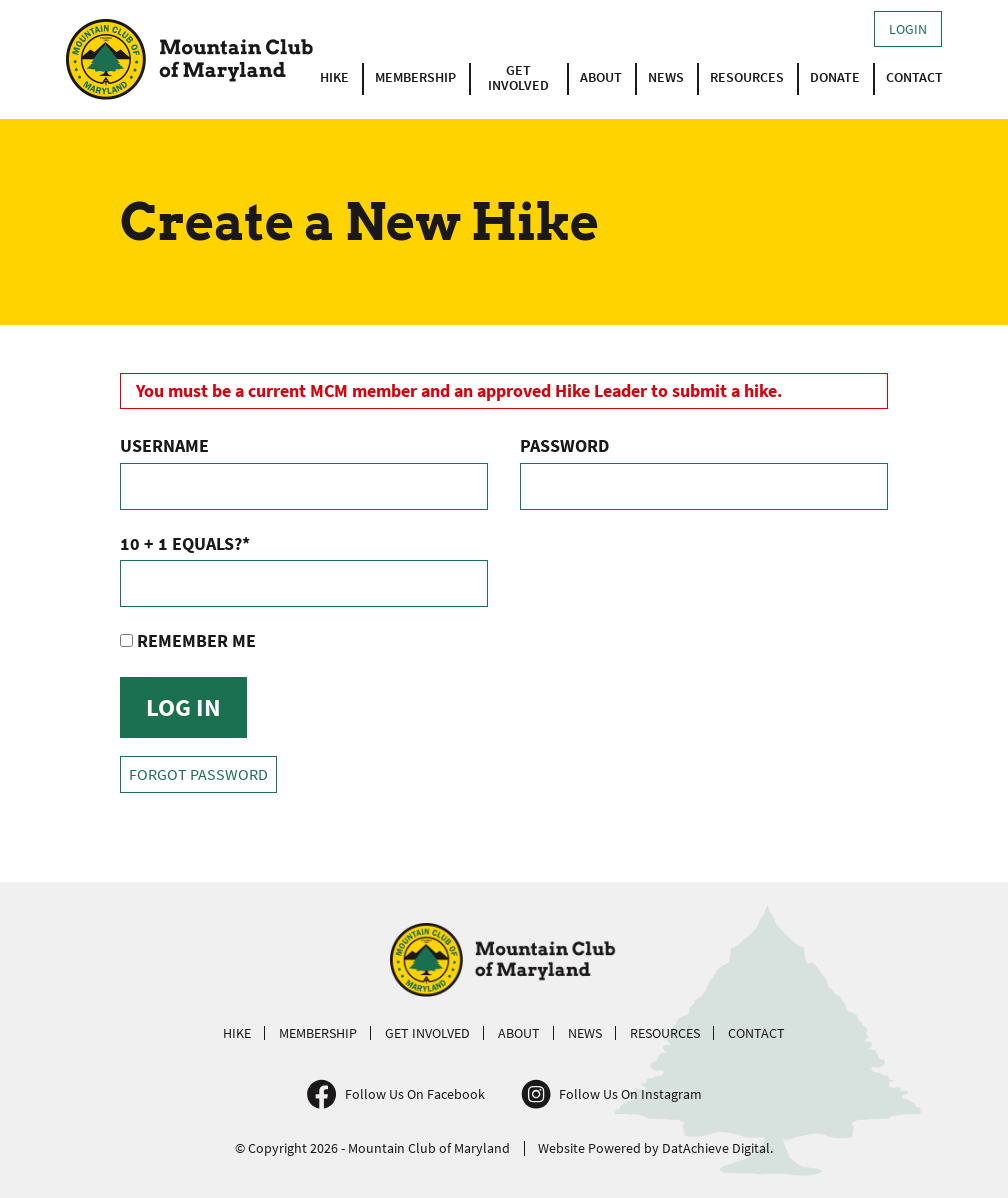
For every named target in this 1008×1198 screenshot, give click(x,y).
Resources (747, 77)
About (601, 77)
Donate (835, 77)
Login (908, 29)
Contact (914, 77)
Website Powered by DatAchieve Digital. (655, 1148)
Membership (415, 77)
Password (564, 445)
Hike (334, 77)
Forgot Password (198, 774)
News (666, 77)
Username (164, 445)
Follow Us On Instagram (630, 1094)
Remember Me (188, 640)
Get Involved (518, 78)
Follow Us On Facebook (415, 1094)
